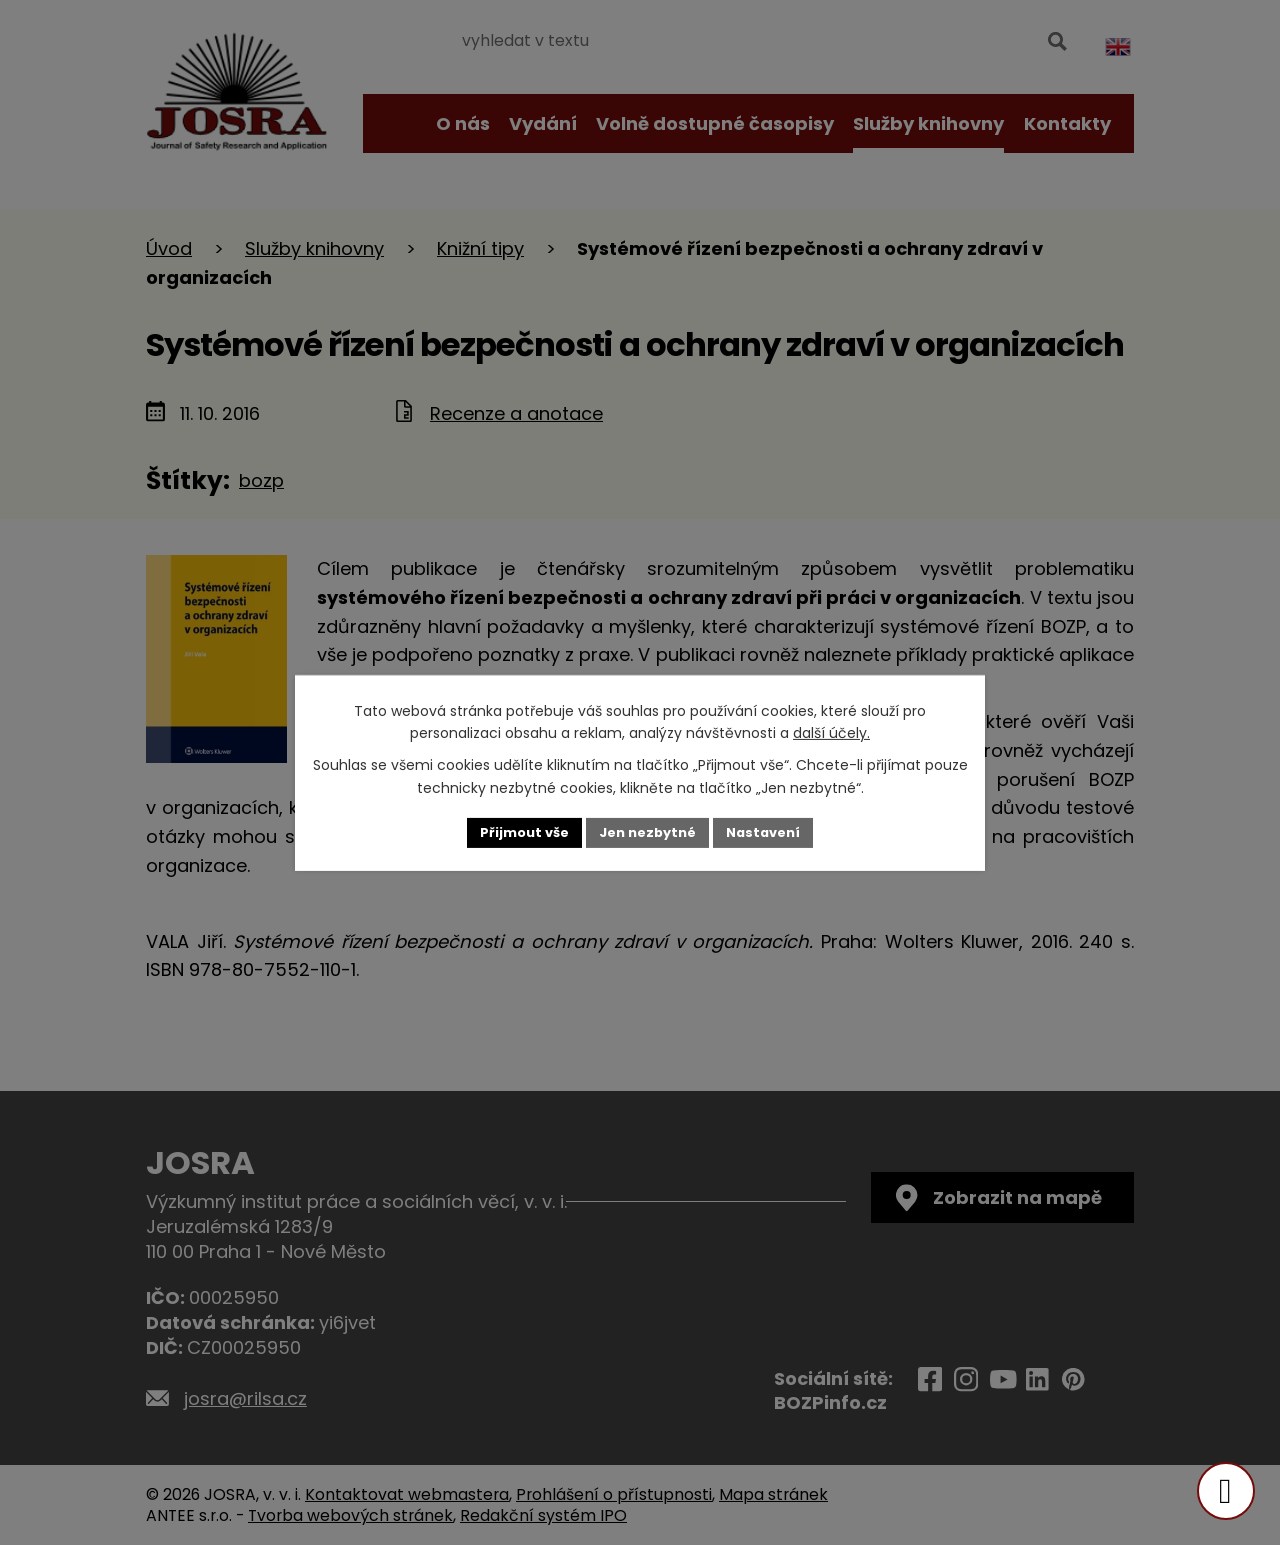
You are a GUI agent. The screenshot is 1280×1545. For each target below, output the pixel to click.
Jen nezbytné (647, 832)
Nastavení (772, 832)
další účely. (831, 732)
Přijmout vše (515, 832)
